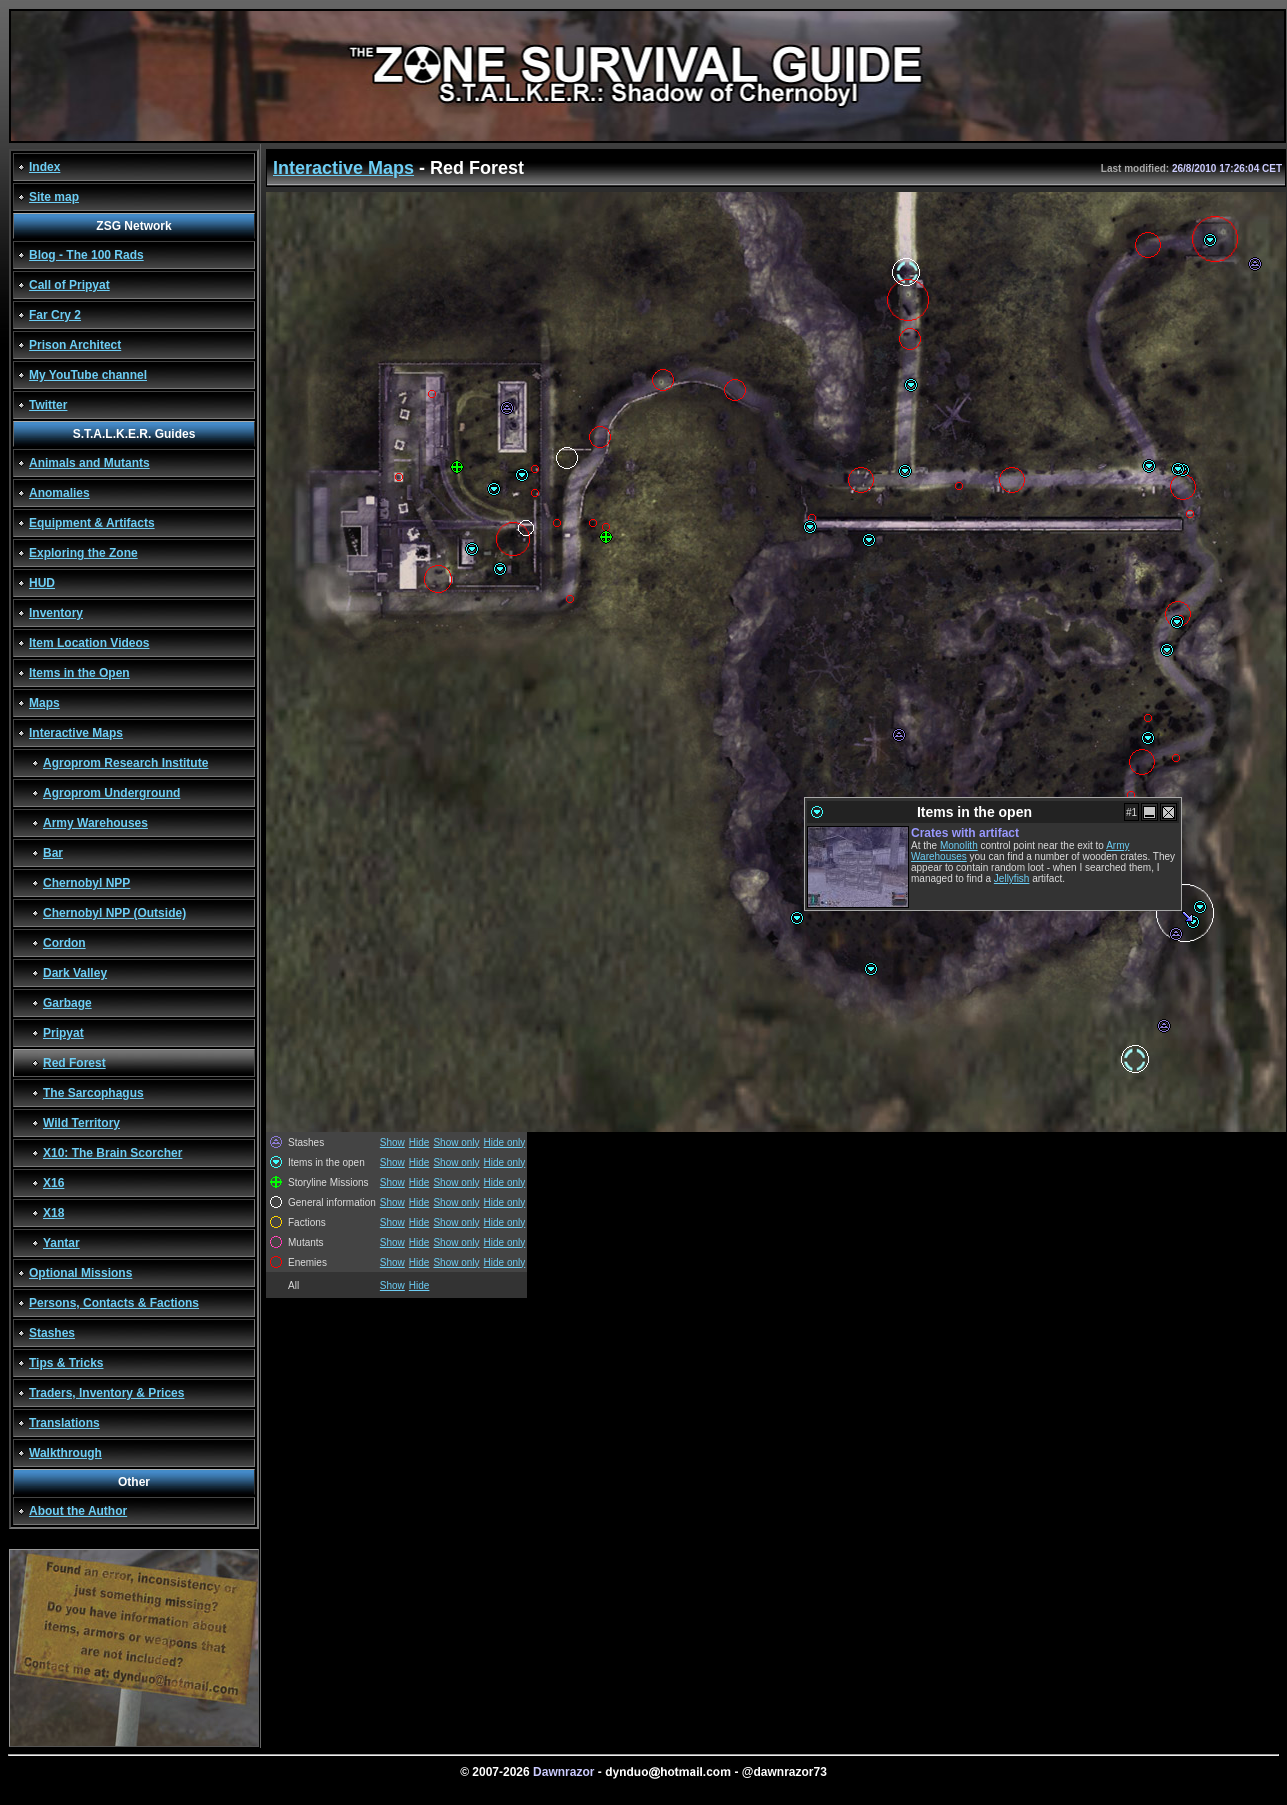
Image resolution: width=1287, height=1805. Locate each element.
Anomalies (59, 493)
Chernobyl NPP (86, 883)
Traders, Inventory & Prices (106, 1393)
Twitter (48, 405)
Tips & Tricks (66, 1363)
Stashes (52, 1333)
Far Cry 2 (55, 315)
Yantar (61, 1243)
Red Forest (74, 1063)
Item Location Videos (89, 643)
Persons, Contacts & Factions (114, 1303)
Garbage (67, 1003)
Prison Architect (75, 345)
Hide (419, 1142)
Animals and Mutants (89, 463)
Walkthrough (65, 1453)
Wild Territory (81, 1123)
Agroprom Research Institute (125, 763)
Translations (64, 1423)
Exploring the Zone (83, 553)
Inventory (56, 613)
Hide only (505, 1142)
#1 (1131, 812)
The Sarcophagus (93, 1093)
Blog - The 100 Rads (86, 255)
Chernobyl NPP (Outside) (114, 913)
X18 (53, 1213)
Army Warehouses (95, 823)
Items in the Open (79, 673)
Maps (44, 703)
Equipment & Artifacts (92, 523)
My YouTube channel (88, 375)
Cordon (64, 943)
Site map (54, 197)
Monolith (959, 845)
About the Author (78, 1511)
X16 (53, 1183)
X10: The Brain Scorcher (112, 1153)
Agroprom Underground (111, 793)
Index (44, 167)
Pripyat (63, 1033)
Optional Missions (80, 1273)
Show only (456, 1142)
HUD (42, 583)
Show (392, 1142)
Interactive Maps (76, 733)
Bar (53, 853)
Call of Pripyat (69, 285)
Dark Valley (75, 973)
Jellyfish (1012, 878)
